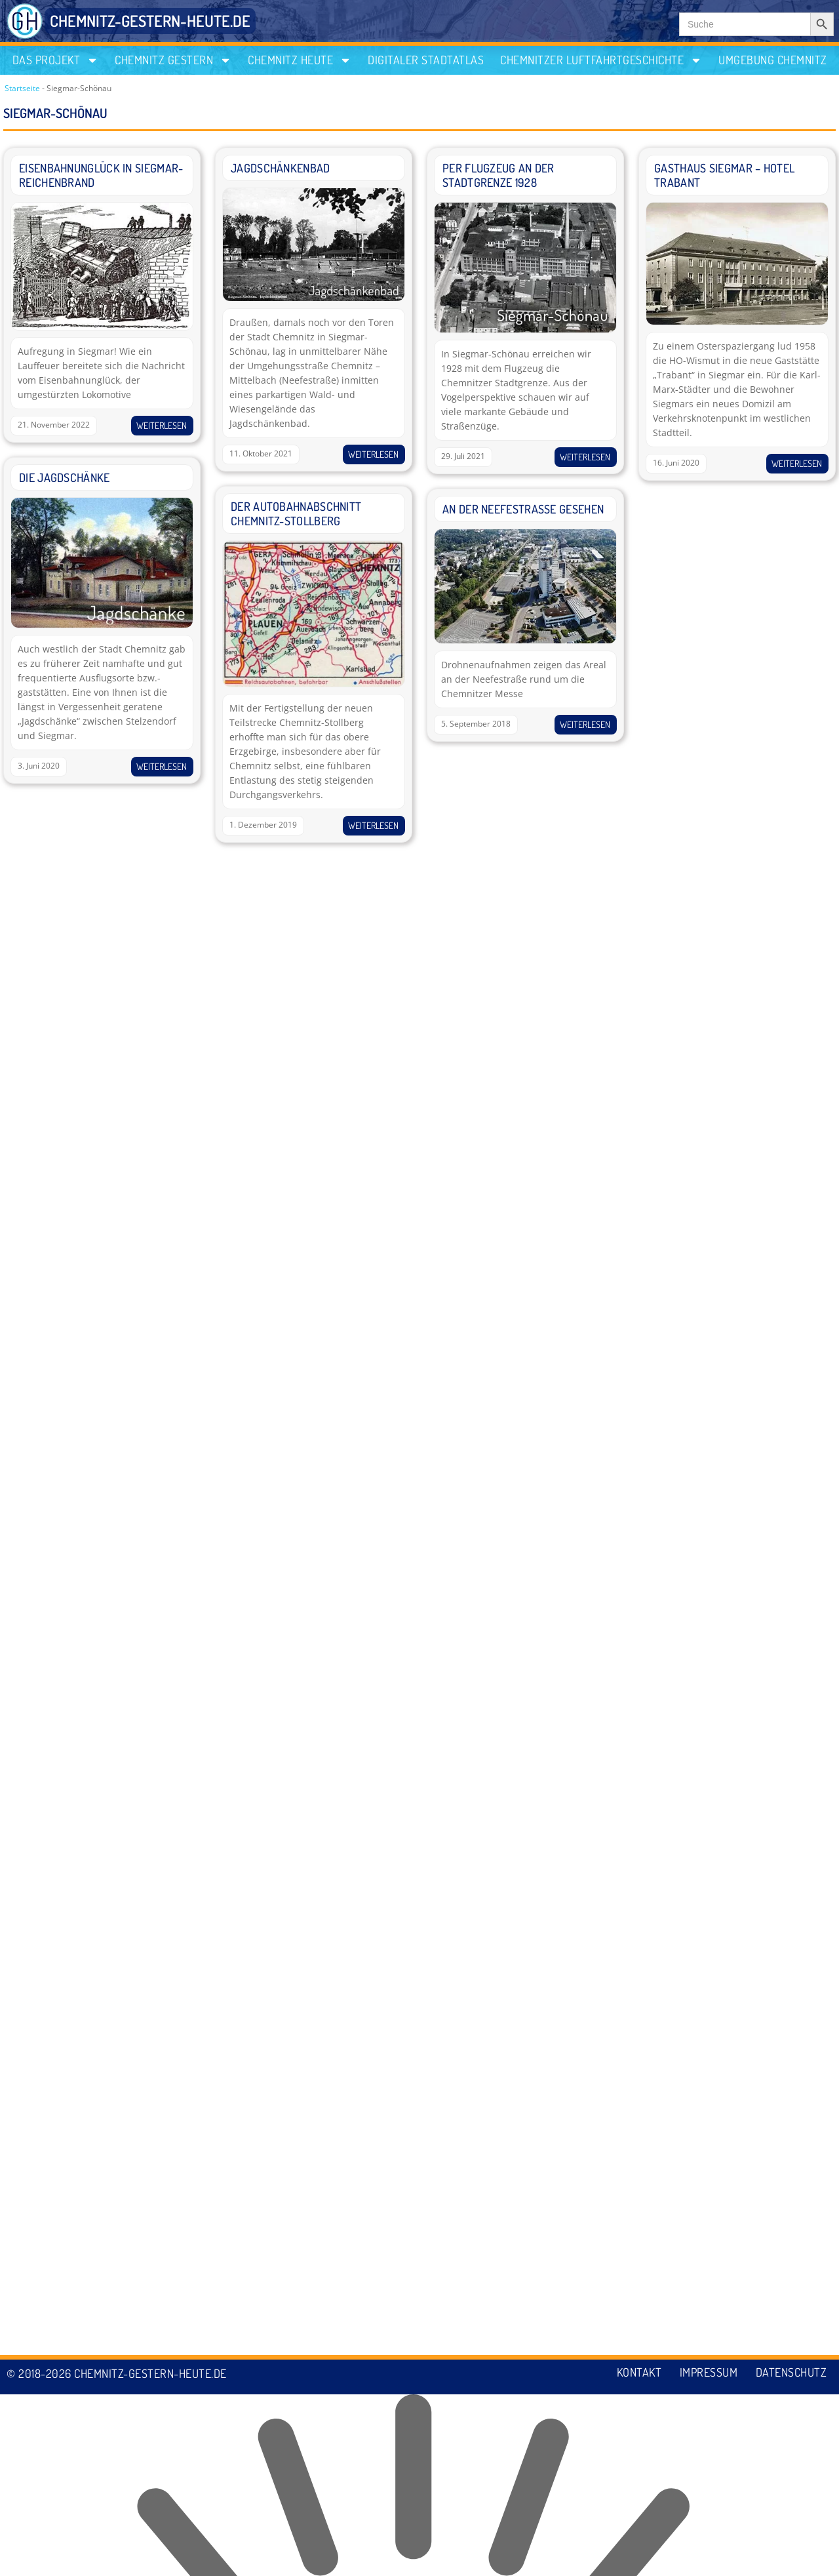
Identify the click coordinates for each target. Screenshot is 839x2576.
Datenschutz (791, 2555)
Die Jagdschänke (64, 477)
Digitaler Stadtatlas (426, 59)
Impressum (706, 2555)
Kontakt (635, 2555)
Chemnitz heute (299, 60)
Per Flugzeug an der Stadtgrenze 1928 (498, 175)
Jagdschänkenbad (280, 168)
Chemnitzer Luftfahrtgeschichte (601, 60)
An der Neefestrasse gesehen (523, 509)
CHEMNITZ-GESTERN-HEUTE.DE (150, 20)
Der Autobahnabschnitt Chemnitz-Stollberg (296, 513)
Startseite (22, 88)
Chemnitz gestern (173, 60)
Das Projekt (55, 60)
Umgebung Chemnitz (772, 59)
